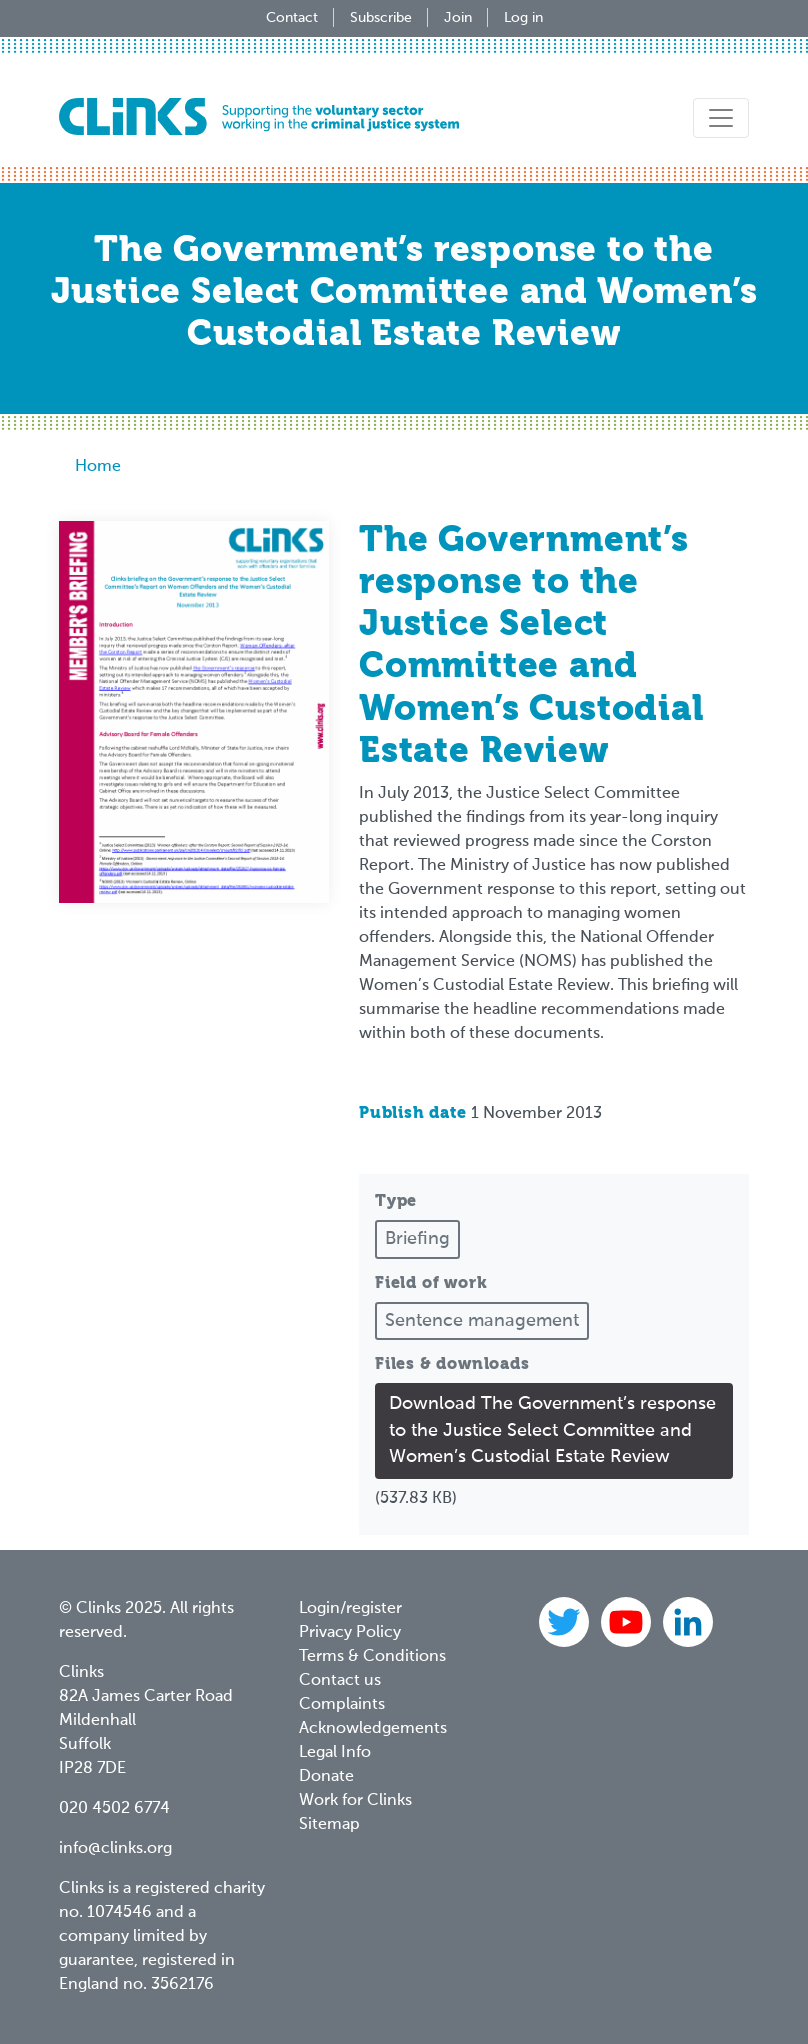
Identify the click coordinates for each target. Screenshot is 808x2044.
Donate (326, 1777)
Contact (292, 18)
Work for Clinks (355, 1801)
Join (458, 18)
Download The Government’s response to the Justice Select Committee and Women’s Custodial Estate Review (552, 1430)
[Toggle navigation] (721, 118)
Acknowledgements (373, 1729)
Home (98, 467)
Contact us (340, 1681)
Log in (523, 18)
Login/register (350, 1609)
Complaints (342, 1705)
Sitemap (329, 1825)
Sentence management (482, 1321)
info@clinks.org (115, 1849)
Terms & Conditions (372, 1657)
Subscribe (381, 18)
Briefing (417, 1239)
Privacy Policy (350, 1633)
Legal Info (335, 1753)
